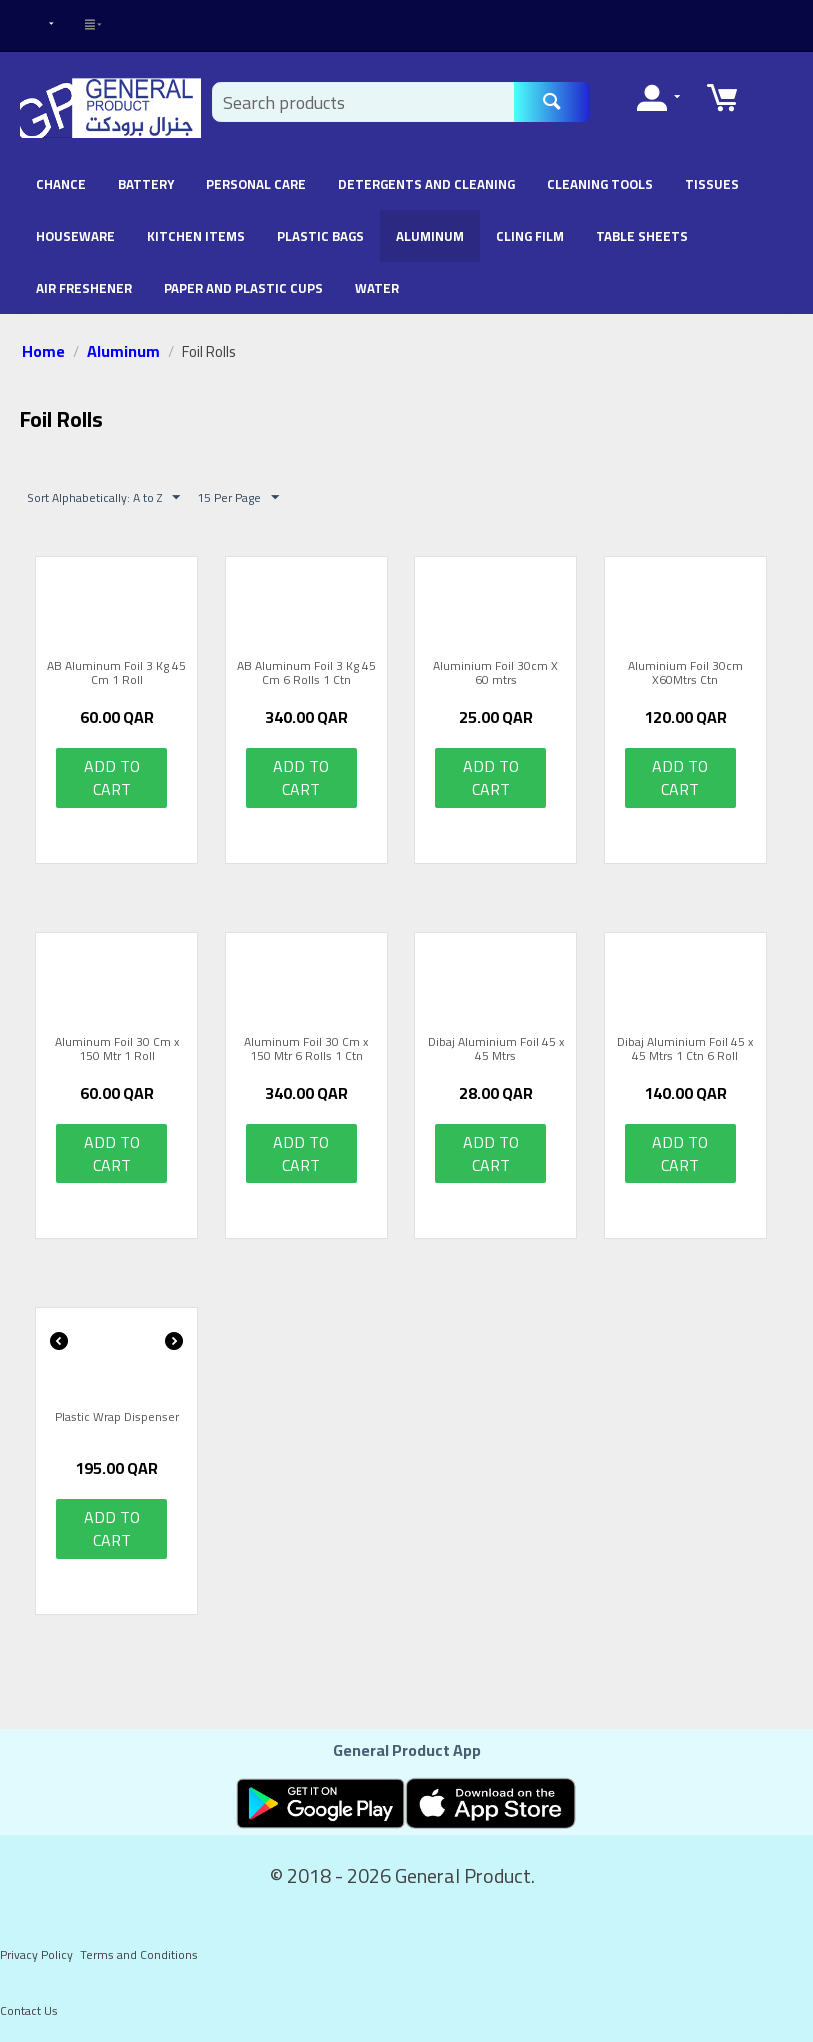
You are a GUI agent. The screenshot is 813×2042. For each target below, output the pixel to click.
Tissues (712, 184)
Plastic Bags (320, 236)
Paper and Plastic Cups (243, 288)
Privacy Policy (36, 1954)
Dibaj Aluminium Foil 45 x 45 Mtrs (496, 1049)
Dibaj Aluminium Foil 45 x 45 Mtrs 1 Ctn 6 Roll (685, 1049)
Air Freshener (84, 288)
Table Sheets (642, 236)
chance (61, 184)
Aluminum (430, 236)
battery (146, 184)
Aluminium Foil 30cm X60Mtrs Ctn (685, 673)
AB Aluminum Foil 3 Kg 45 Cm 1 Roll (116, 673)
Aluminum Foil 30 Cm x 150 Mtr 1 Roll (117, 1049)
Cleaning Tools (600, 184)
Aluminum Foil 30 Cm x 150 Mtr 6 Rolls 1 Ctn (306, 1049)
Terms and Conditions (139, 1954)
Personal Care (256, 184)
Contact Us (29, 2010)
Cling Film (530, 236)
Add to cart (112, 777)
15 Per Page (238, 497)
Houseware (75, 236)
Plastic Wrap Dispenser (117, 1419)
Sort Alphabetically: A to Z (103, 497)
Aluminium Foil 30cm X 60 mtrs (495, 673)
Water (377, 288)
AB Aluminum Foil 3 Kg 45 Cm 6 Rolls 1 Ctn (306, 673)
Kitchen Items (196, 236)
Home (43, 351)
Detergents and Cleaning (426, 184)
